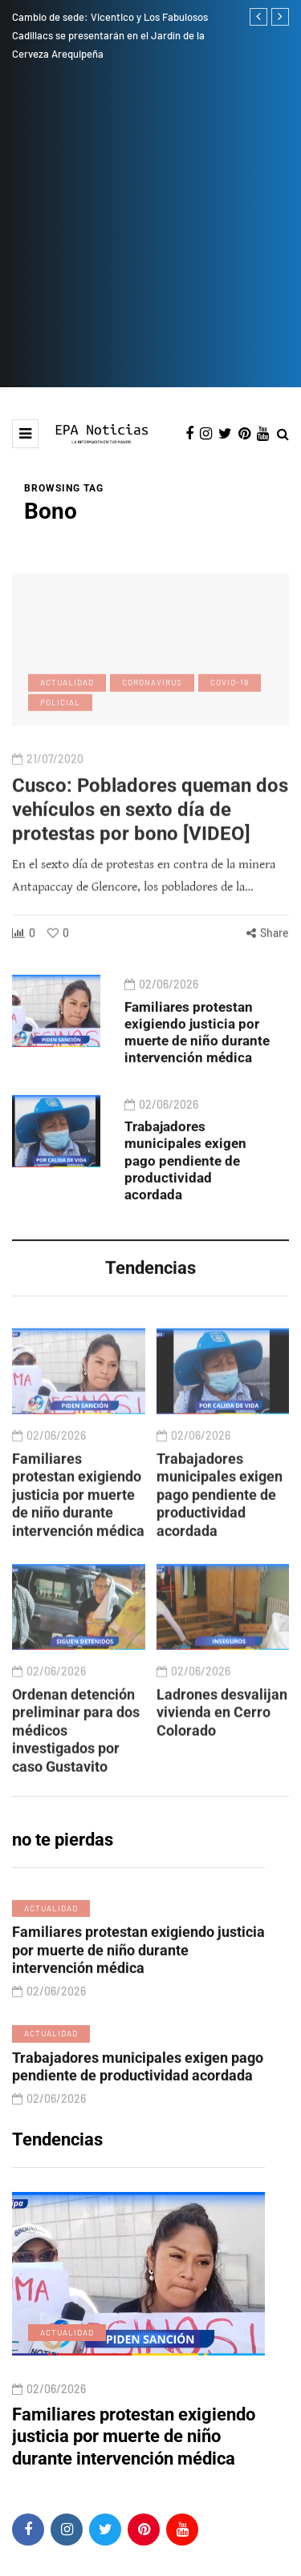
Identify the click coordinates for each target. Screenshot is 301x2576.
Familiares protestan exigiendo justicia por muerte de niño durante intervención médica (197, 1102)
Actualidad (51, 1978)
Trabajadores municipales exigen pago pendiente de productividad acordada (185, 1230)
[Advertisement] (150, 229)
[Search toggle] (283, 435)
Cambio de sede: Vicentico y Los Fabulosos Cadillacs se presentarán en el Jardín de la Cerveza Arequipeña (110, 35)
